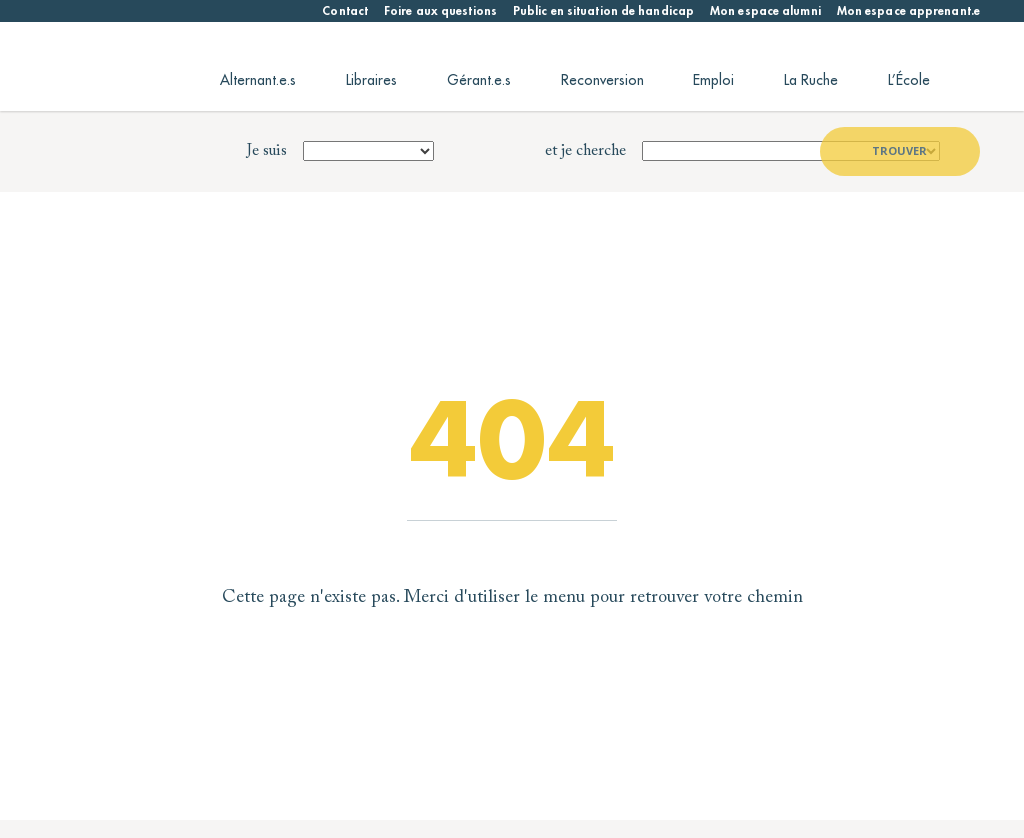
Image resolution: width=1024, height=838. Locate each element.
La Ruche (811, 80)
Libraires (371, 80)
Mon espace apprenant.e (908, 11)
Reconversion (602, 80)
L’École (909, 80)
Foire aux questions (440, 11)
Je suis (267, 151)
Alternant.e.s (258, 80)
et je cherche (585, 151)
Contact (345, 11)
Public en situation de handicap (603, 11)
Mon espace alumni (765, 11)
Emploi (713, 80)
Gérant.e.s (479, 80)
